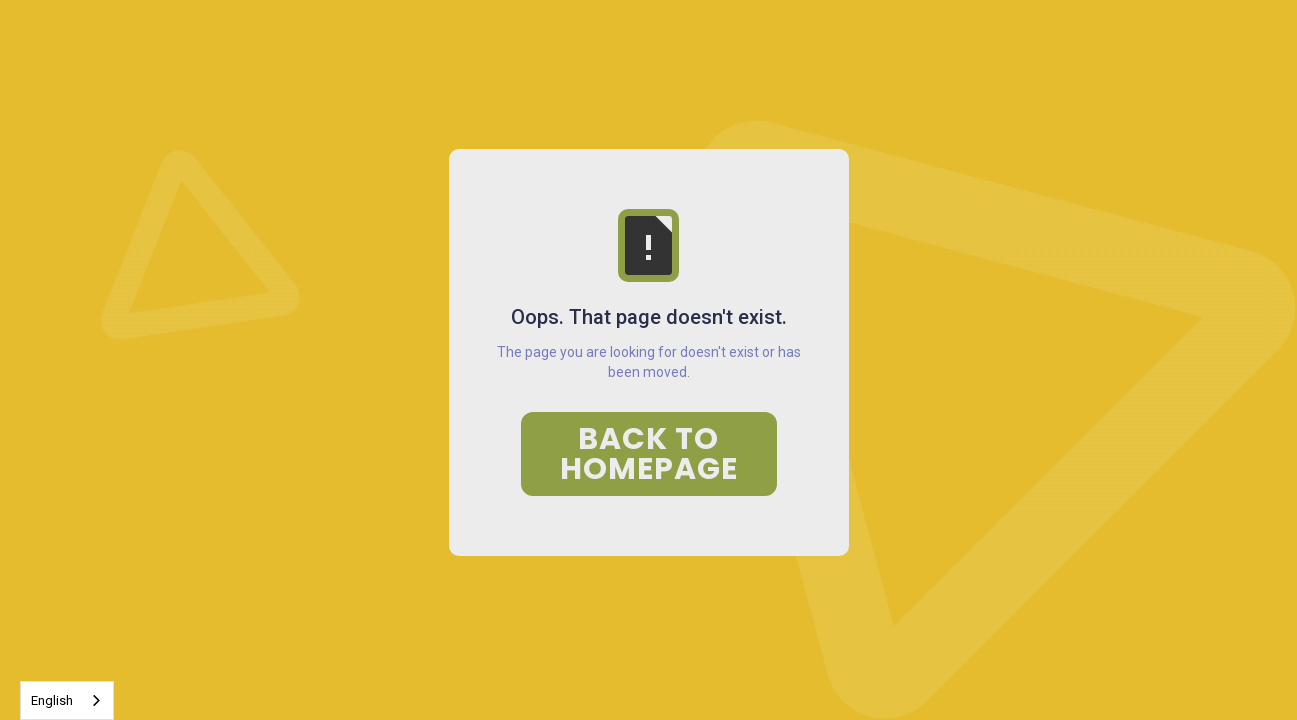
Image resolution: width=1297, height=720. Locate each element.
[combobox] (67, 700)
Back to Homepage (649, 454)
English (52, 700)
